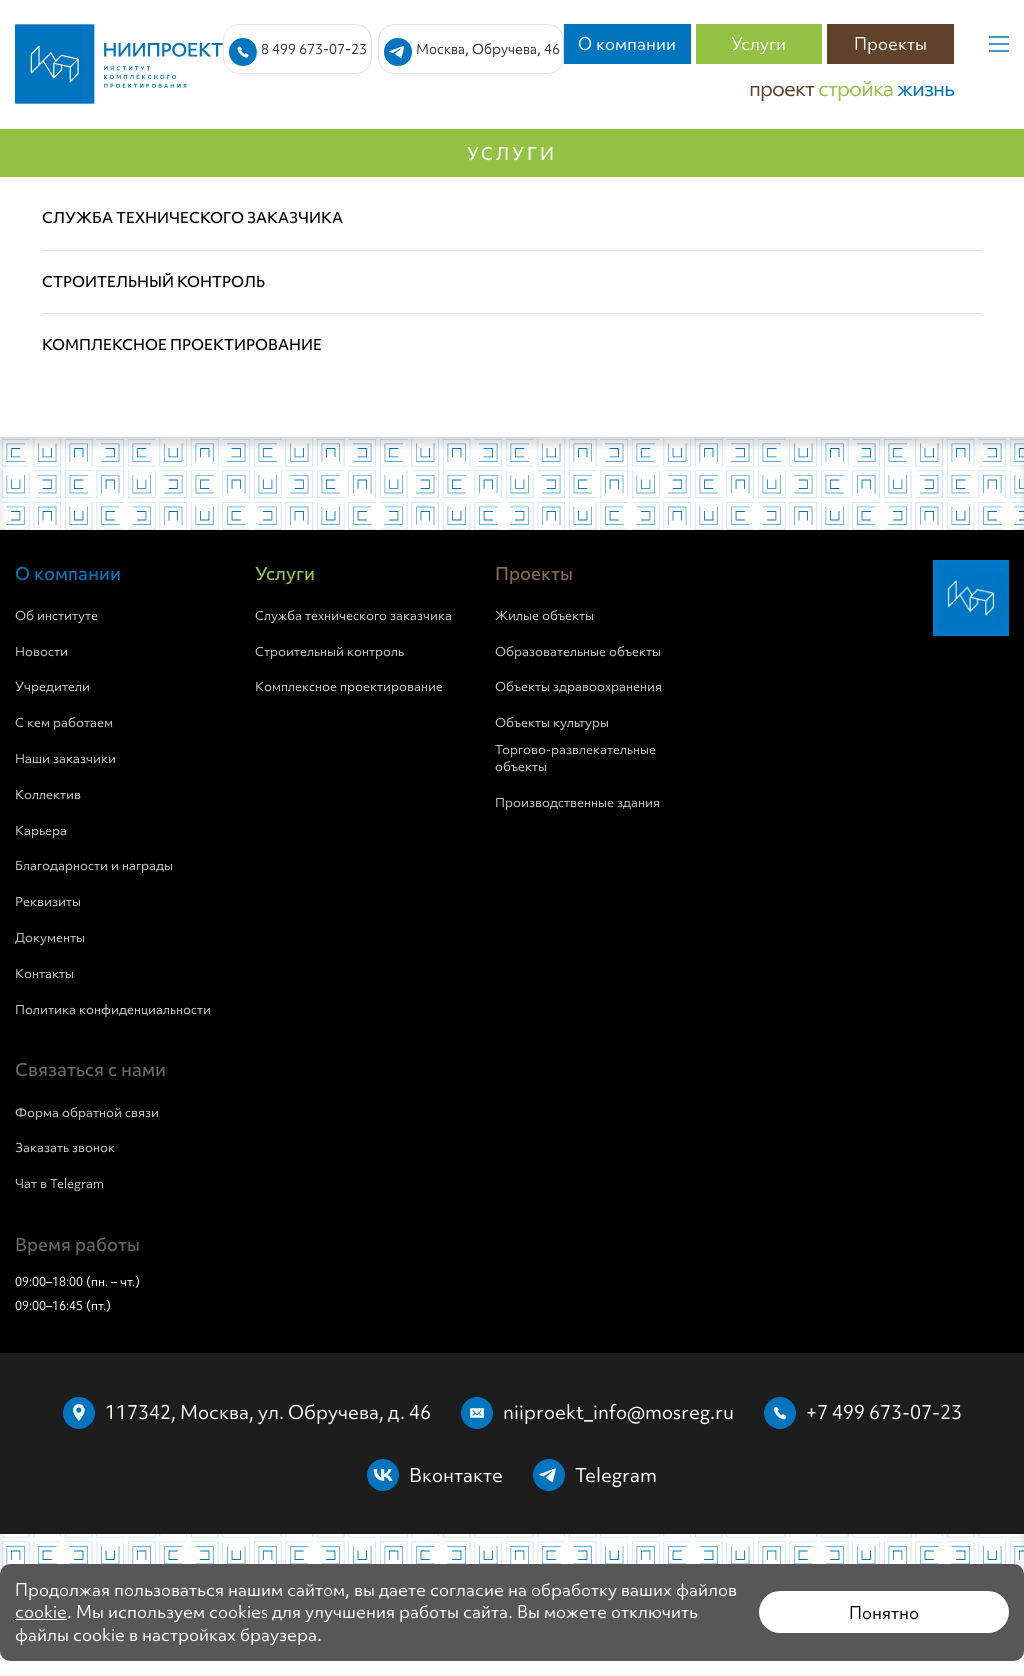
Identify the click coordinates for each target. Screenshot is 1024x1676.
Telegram (616, 1475)
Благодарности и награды (94, 866)
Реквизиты (48, 902)
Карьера (41, 831)
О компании (627, 43)
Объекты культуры (552, 723)
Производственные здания (577, 803)
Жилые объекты (544, 616)
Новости (41, 652)
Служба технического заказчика (353, 616)
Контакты (44, 974)
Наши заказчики (65, 759)
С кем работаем (64, 723)
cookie (41, 1611)
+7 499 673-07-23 (884, 1412)
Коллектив (48, 795)
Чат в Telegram (59, 1184)
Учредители (52, 687)
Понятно (884, 1612)
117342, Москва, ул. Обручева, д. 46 (268, 1412)
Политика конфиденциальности (113, 1010)
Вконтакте (456, 1475)
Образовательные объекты (578, 652)
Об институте (56, 616)
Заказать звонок (65, 1148)
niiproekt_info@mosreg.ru (618, 1412)
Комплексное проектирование (349, 687)
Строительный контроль (329, 652)
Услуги (758, 43)
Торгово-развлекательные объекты (575, 758)
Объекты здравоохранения (578, 687)
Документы (50, 938)
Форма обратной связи (87, 1113)
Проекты (890, 43)
